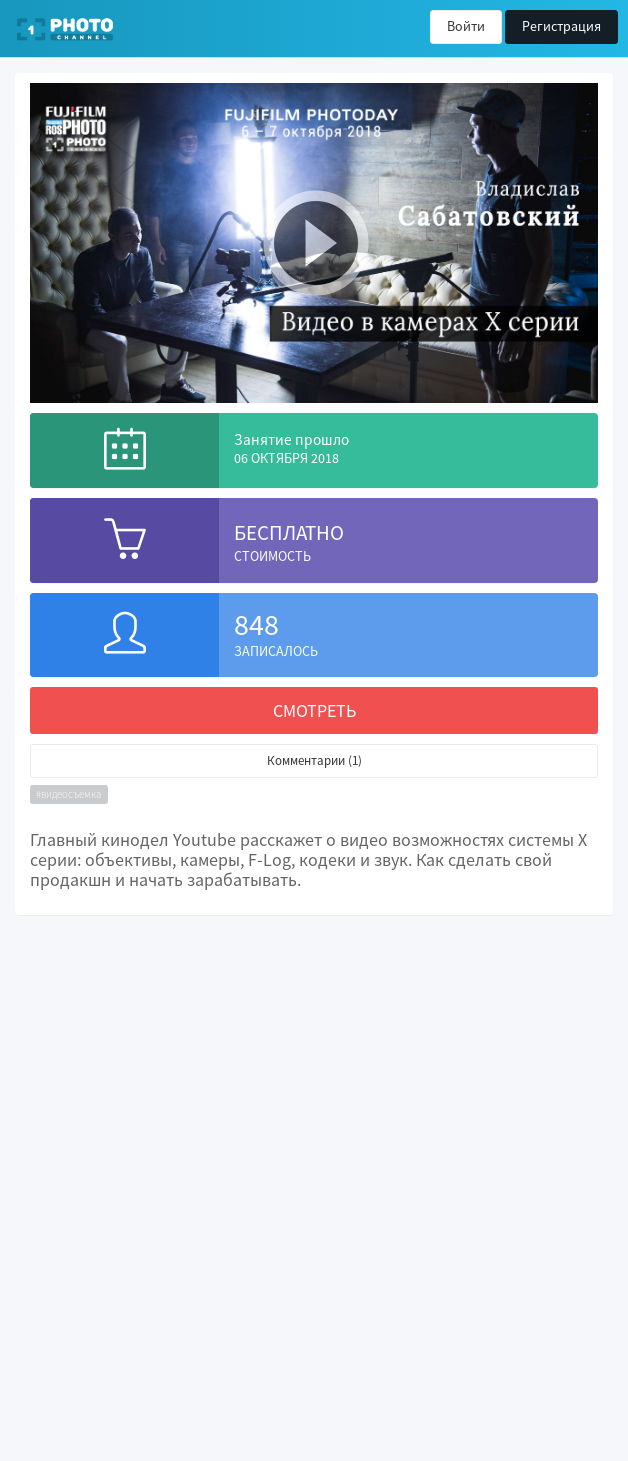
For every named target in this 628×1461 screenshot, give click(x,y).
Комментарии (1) (314, 760)
